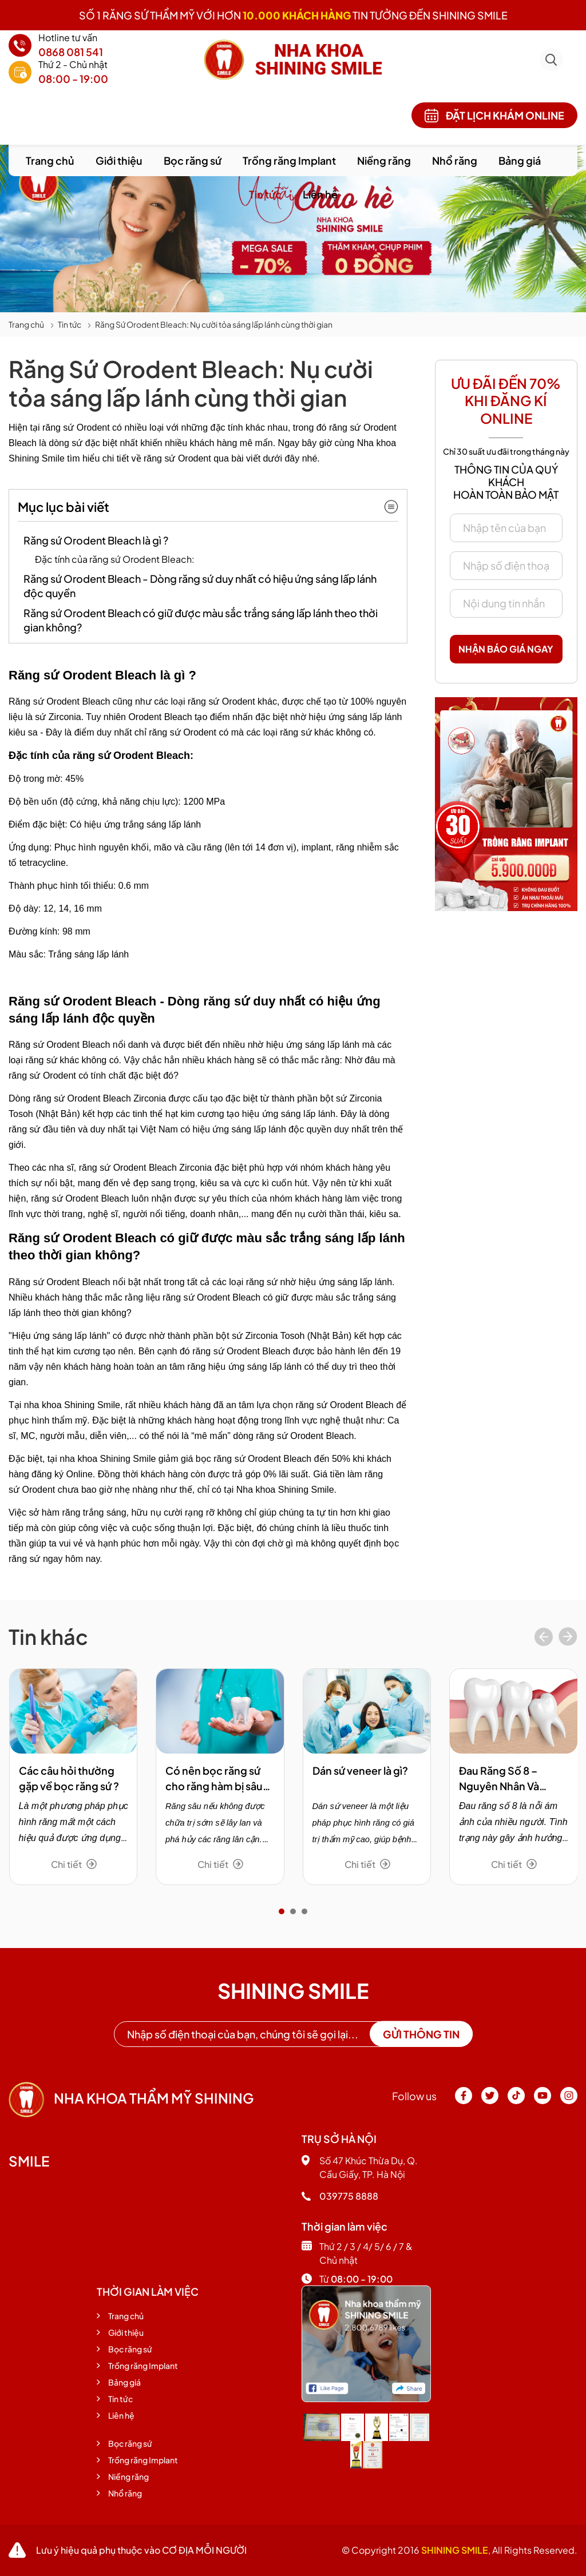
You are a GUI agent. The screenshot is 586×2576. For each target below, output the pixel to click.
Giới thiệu (119, 160)
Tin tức (265, 194)
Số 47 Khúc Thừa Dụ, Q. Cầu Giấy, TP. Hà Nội (360, 2167)
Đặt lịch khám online (494, 115)
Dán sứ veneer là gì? (360, 1770)
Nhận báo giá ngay (505, 649)
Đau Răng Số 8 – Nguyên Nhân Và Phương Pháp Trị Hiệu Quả (511, 1779)
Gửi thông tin (421, 2033)
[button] (281, 1911)
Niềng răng (384, 160)
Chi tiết (74, 1864)
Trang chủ (50, 160)
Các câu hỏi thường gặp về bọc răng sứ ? (69, 1778)
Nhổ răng (454, 160)
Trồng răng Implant (289, 160)
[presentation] (543, 1638)
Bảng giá (519, 160)
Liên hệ (320, 194)
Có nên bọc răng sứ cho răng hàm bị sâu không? (214, 1779)
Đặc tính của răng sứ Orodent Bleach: (115, 559)
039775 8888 (340, 2196)
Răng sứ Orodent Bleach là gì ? (95, 540)
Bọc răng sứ (192, 160)
